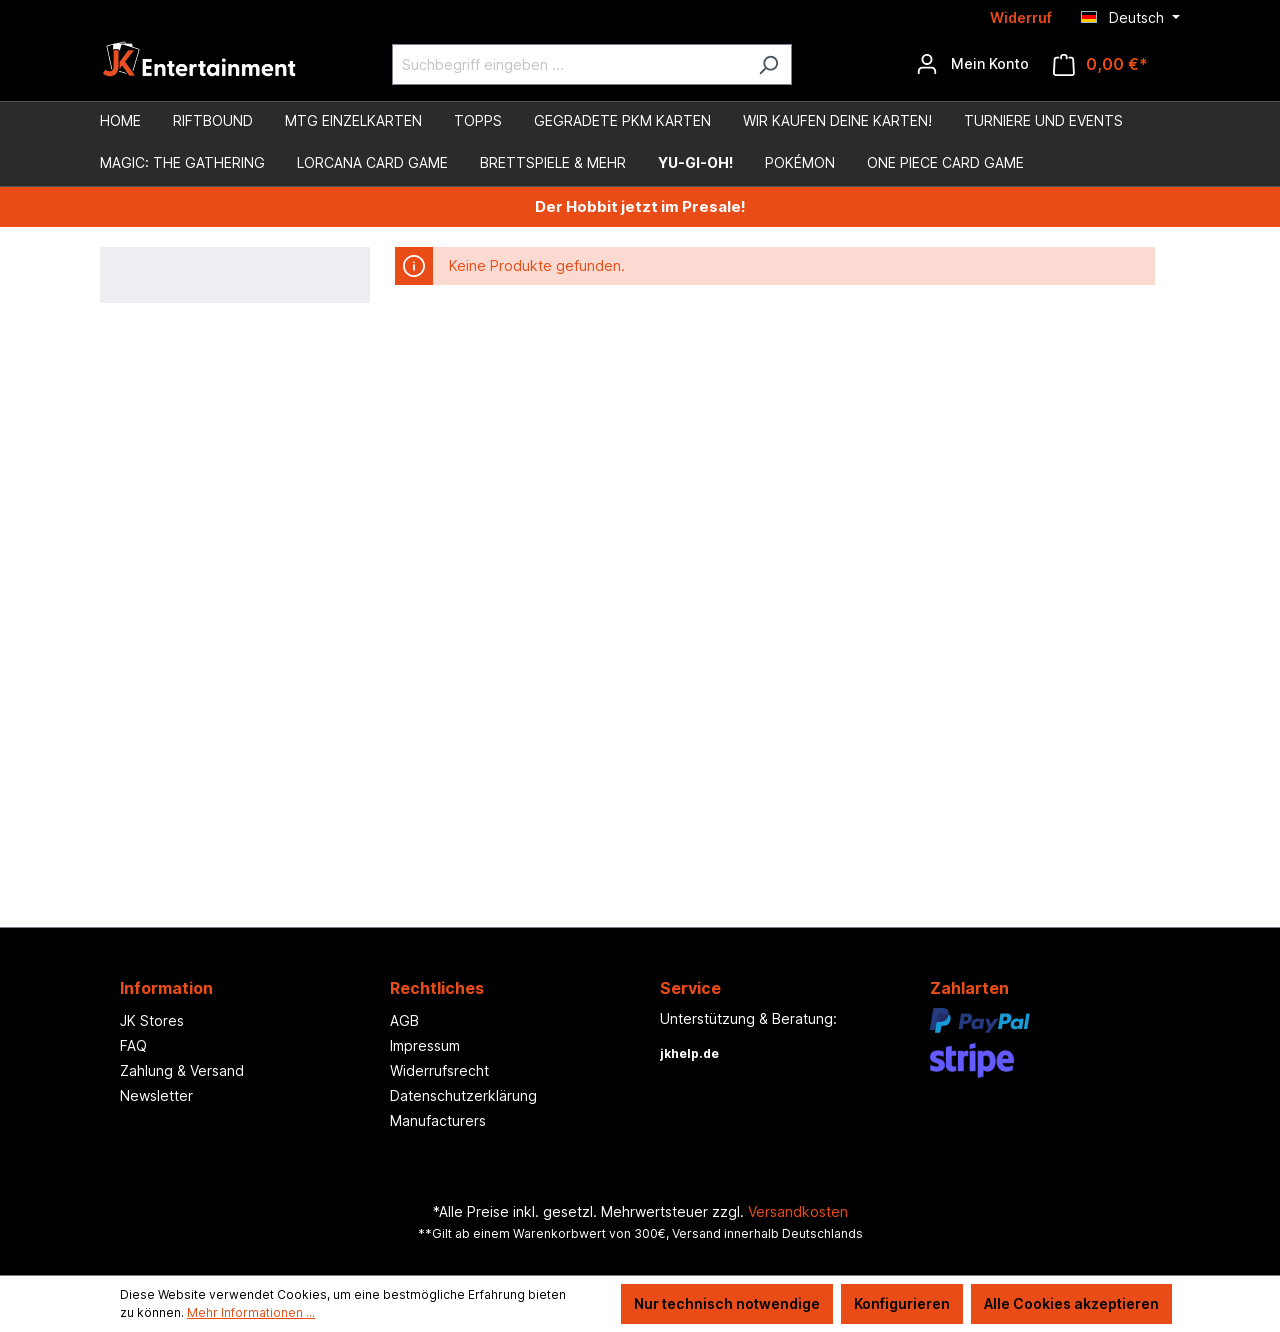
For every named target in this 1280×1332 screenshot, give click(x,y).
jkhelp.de (689, 1053)
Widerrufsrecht (439, 1070)
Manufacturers (438, 1120)
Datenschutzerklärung (463, 1095)
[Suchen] (768, 64)
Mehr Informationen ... (251, 1312)
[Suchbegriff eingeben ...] (569, 64)
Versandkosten (798, 1211)
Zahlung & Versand (182, 1070)
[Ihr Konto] (972, 64)
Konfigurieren (902, 1303)
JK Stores (152, 1020)
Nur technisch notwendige (727, 1303)
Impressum (425, 1045)
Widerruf (1021, 17)
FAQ (133, 1045)
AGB (404, 1020)
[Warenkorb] (1100, 64)
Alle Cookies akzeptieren (1071, 1303)
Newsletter (156, 1095)
